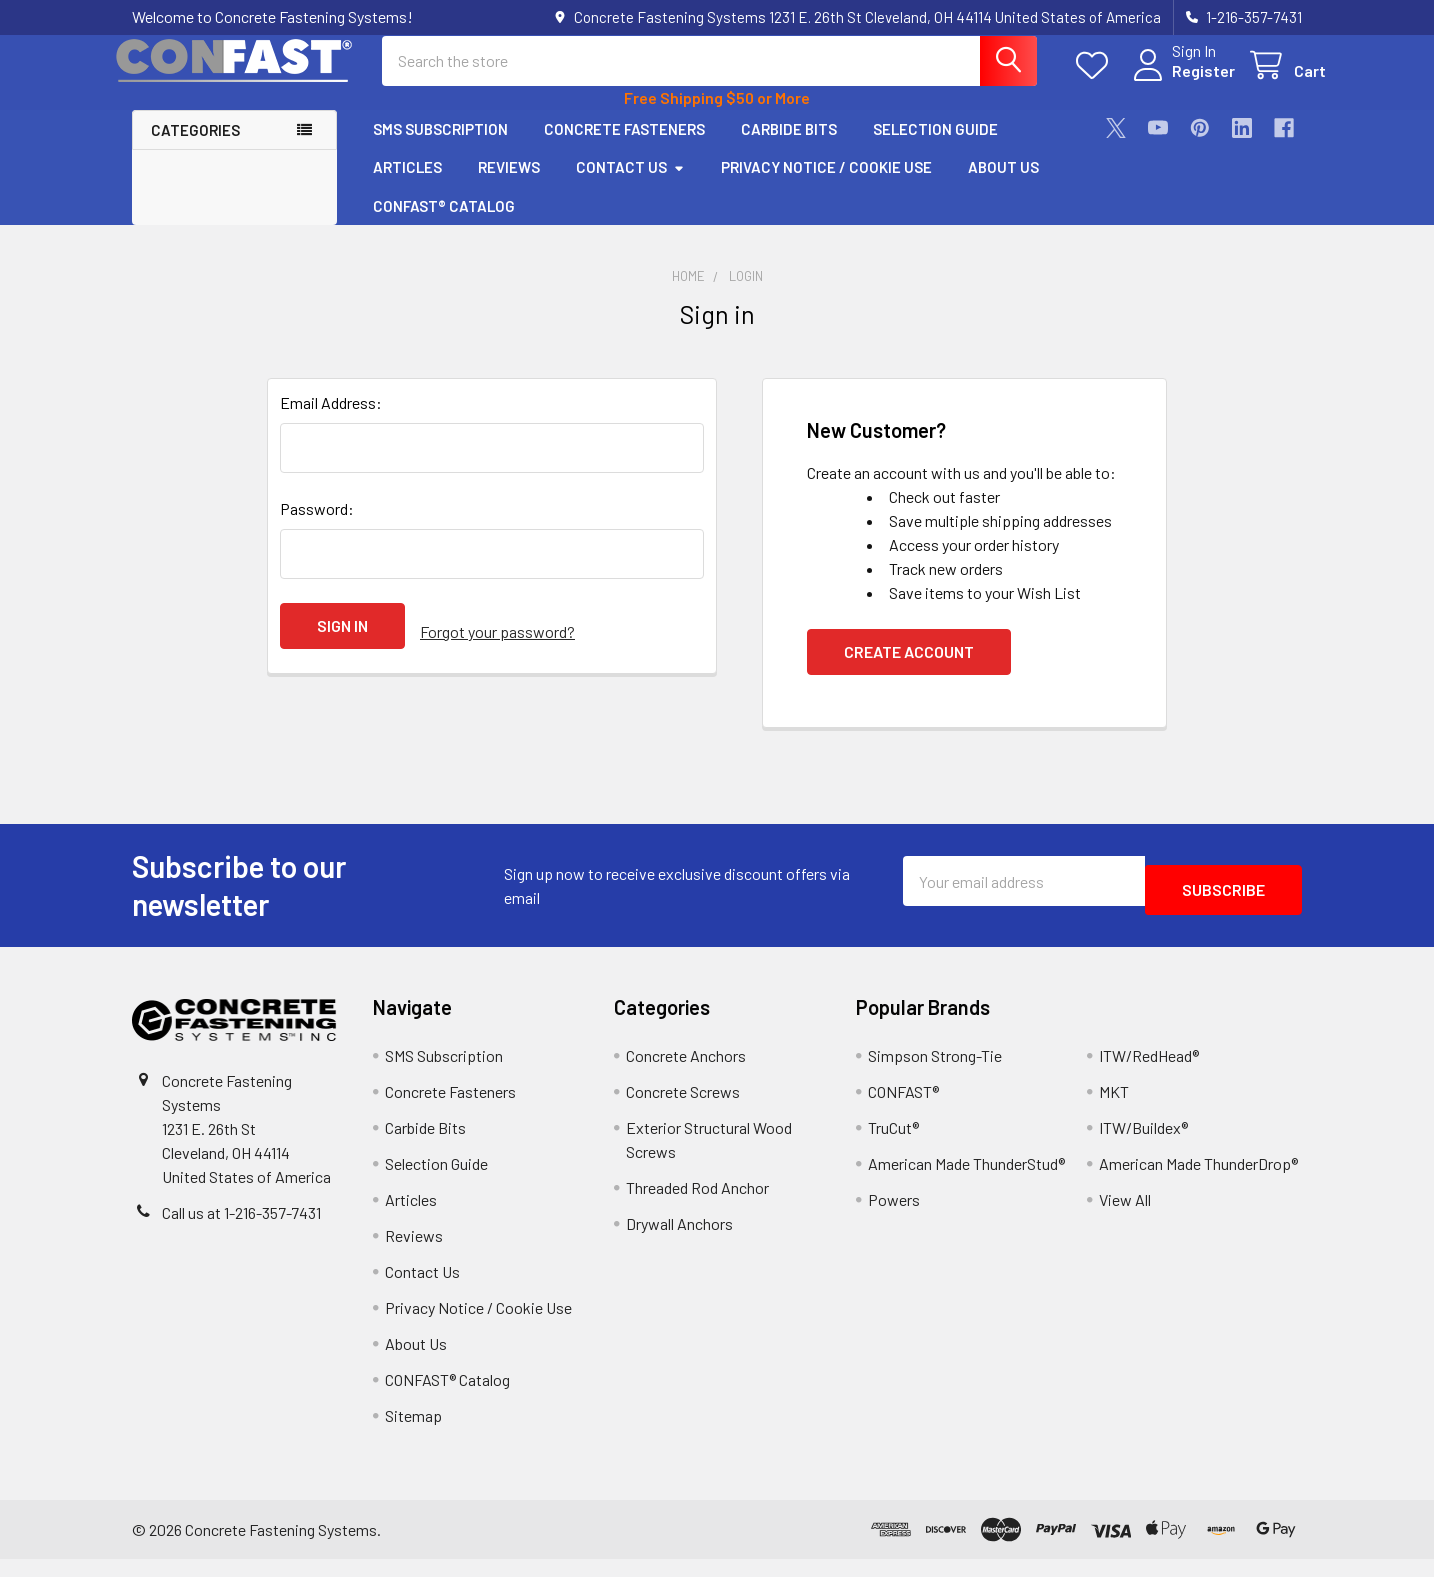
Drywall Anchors (679, 1241)
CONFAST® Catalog (444, 224)
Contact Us (630, 185)
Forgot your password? (497, 643)
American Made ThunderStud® (966, 1181)
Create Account (909, 669)
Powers (894, 1217)
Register (1179, 82)
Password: (317, 526)
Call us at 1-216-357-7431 (241, 1230)
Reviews (509, 185)
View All (1125, 1217)
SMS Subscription (440, 147)
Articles (407, 185)
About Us (1003, 185)
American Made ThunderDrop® (1198, 1181)
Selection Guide (935, 147)
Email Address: (331, 420)
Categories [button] (195, 148)
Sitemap (413, 1433)
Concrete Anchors (686, 1073)
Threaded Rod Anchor (697, 1205)
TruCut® (893, 1145)
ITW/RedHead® (1149, 1073)
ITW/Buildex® (1143, 1145)
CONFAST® (903, 1109)
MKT (1114, 1109)
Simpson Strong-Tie (935, 1073)
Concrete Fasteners (624, 147)
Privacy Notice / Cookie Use (826, 185)
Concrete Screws (683, 1109)
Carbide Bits (789, 147)
